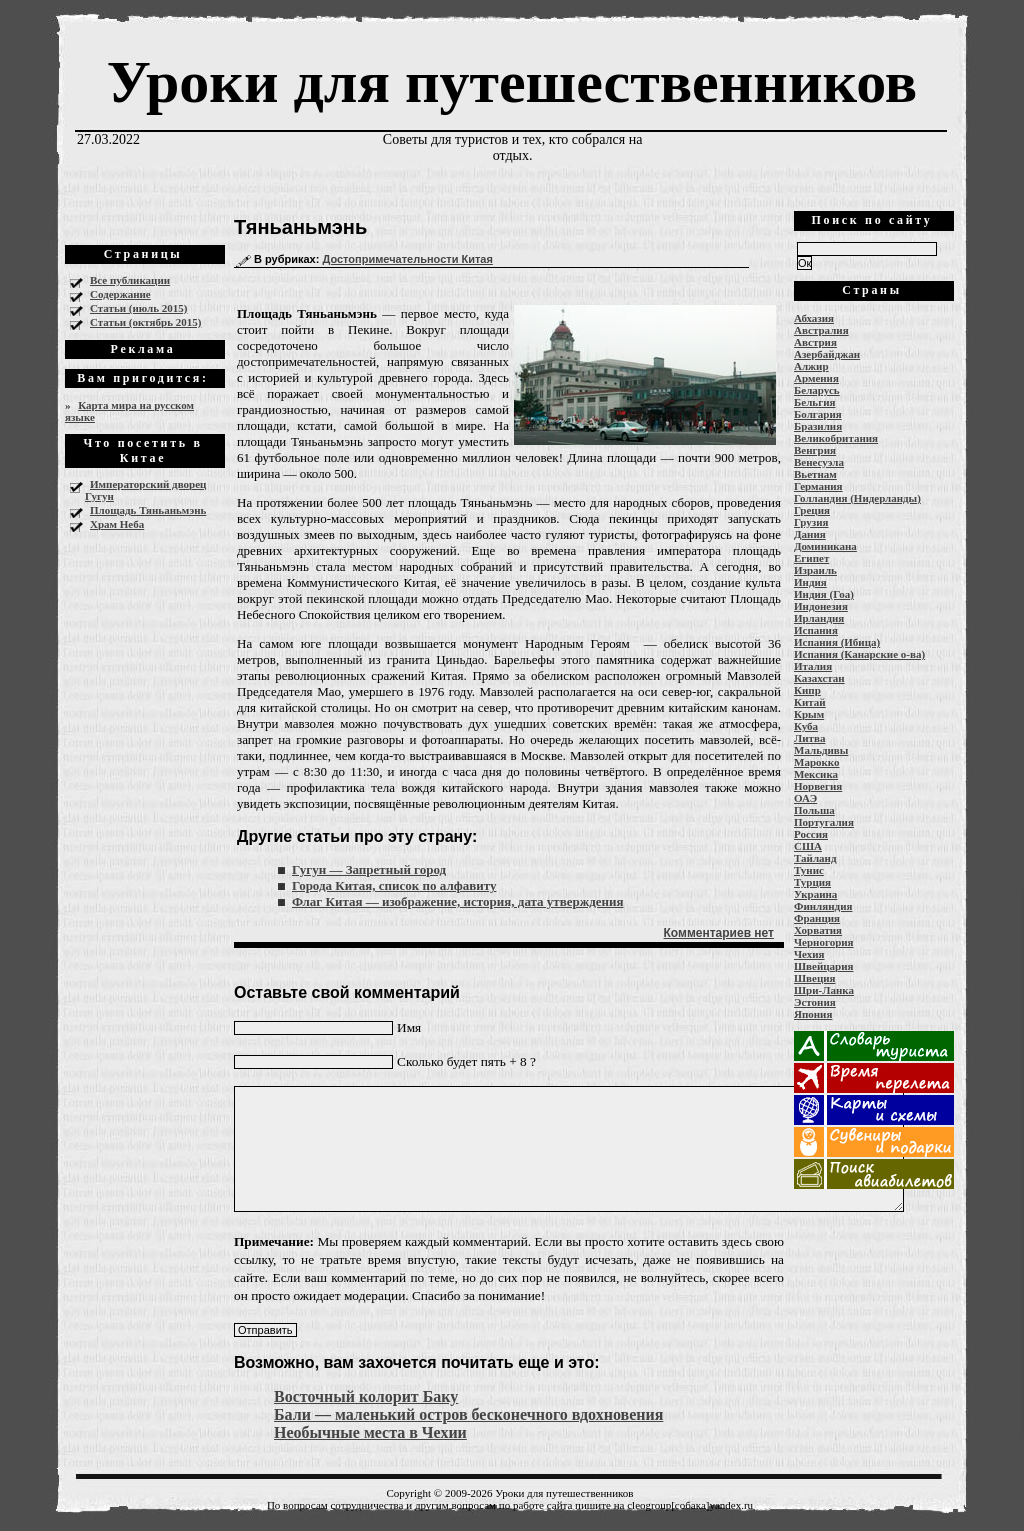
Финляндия (823, 906)
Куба (806, 726)
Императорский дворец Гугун (145, 490)
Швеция (815, 978)
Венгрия (815, 450)
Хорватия (818, 930)
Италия (813, 666)
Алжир (811, 366)
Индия (810, 582)
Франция (817, 918)
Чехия (809, 954)
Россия (811, 834)
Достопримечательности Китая (407, 259)
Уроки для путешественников (512, 82)
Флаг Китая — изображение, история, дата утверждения (458, 901)
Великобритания (836, 438)
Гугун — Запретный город (369, 869)
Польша (814, 810)
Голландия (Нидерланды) (857, 498)
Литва (809, 738)
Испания (816, 630)
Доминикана (825, 546)
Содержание (120, 294)
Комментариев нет (719, 933)
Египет (811, 558)
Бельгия (814, 402)
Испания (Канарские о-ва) (859, 654)
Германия (818, 486)
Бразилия (818, 426)
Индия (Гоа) (824, 594)
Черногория (824, 942)
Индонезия (821, 606)
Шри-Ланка (824, 990)
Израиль (815, 570)
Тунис (809, 870)
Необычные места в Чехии (370, 1432)
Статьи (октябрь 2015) (145, 322)
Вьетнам (815, 474)
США (808, 846)
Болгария (818, 414)
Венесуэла (819, 462)
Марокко (817, 762)
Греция (812, 510)
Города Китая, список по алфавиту (394, 885)
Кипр (807, 690)
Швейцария (824, 966)
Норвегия (818, 786)
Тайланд (815, 858)
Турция (812, 882)
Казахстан (819, 678)
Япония (813, 1014)
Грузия (811, 522)
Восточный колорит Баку (366, 1396)
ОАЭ (805, 798)
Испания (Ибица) (837, 642)
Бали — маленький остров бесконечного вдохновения (468, 1414)
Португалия (824, 822)
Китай (810, 702)
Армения (816, 378)
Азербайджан (827, 354)
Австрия (815, 342)
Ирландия (819, 618)
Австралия (821, 330)
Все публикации (130, 280)
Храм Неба (117, 524)
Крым (809, 714)
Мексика (816, 774)
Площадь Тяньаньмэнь (148, 510)
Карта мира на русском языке (129, 411)
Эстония (815, 1002)
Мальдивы (821, 750)
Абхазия (814, 318)
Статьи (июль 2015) (138, 308)
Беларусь (817, 390)
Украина (815, 894)
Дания (810, 534)
